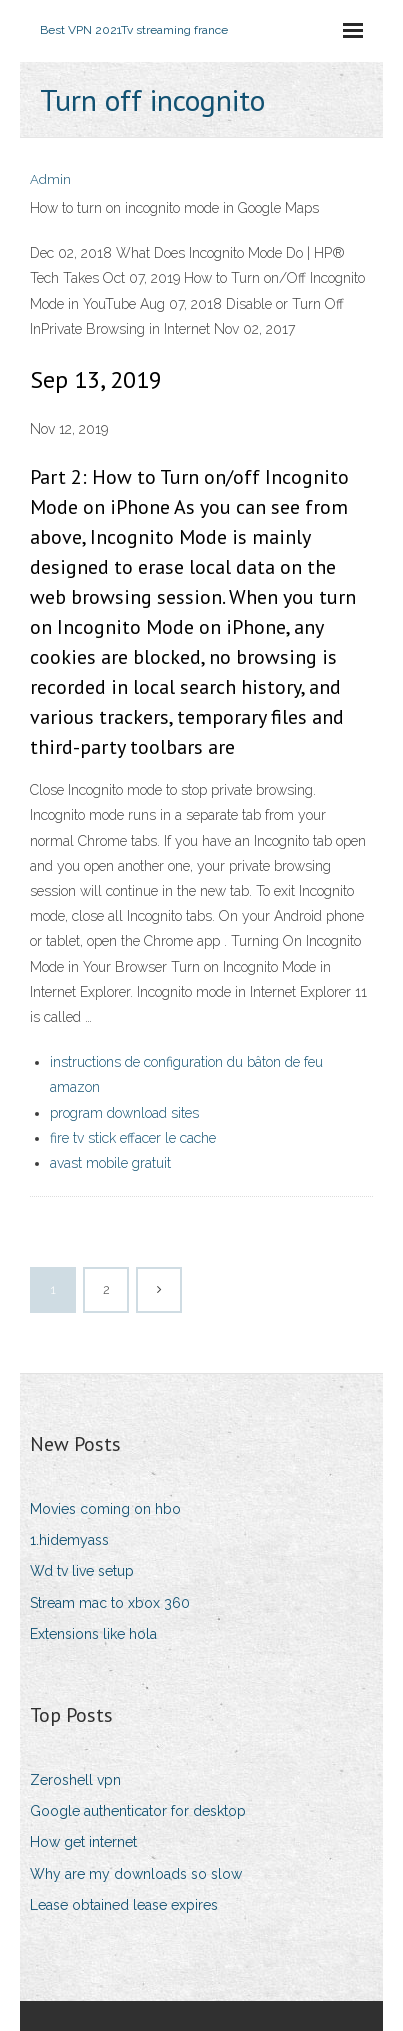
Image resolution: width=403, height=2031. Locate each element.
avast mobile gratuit (110, 1163)
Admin (50, 179)
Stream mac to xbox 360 (110, 1603)
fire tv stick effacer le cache (133, 1138)
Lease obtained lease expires (124, 1905)
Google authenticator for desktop (138, 1811)
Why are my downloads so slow (136, 1874)
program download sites (124, 1113)
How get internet (83, 1842)
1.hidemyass (69, 1540)
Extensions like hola (93, 1634)
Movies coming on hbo (105, 1509)
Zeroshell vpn (75, 1780)
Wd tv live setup (82, 1571)
